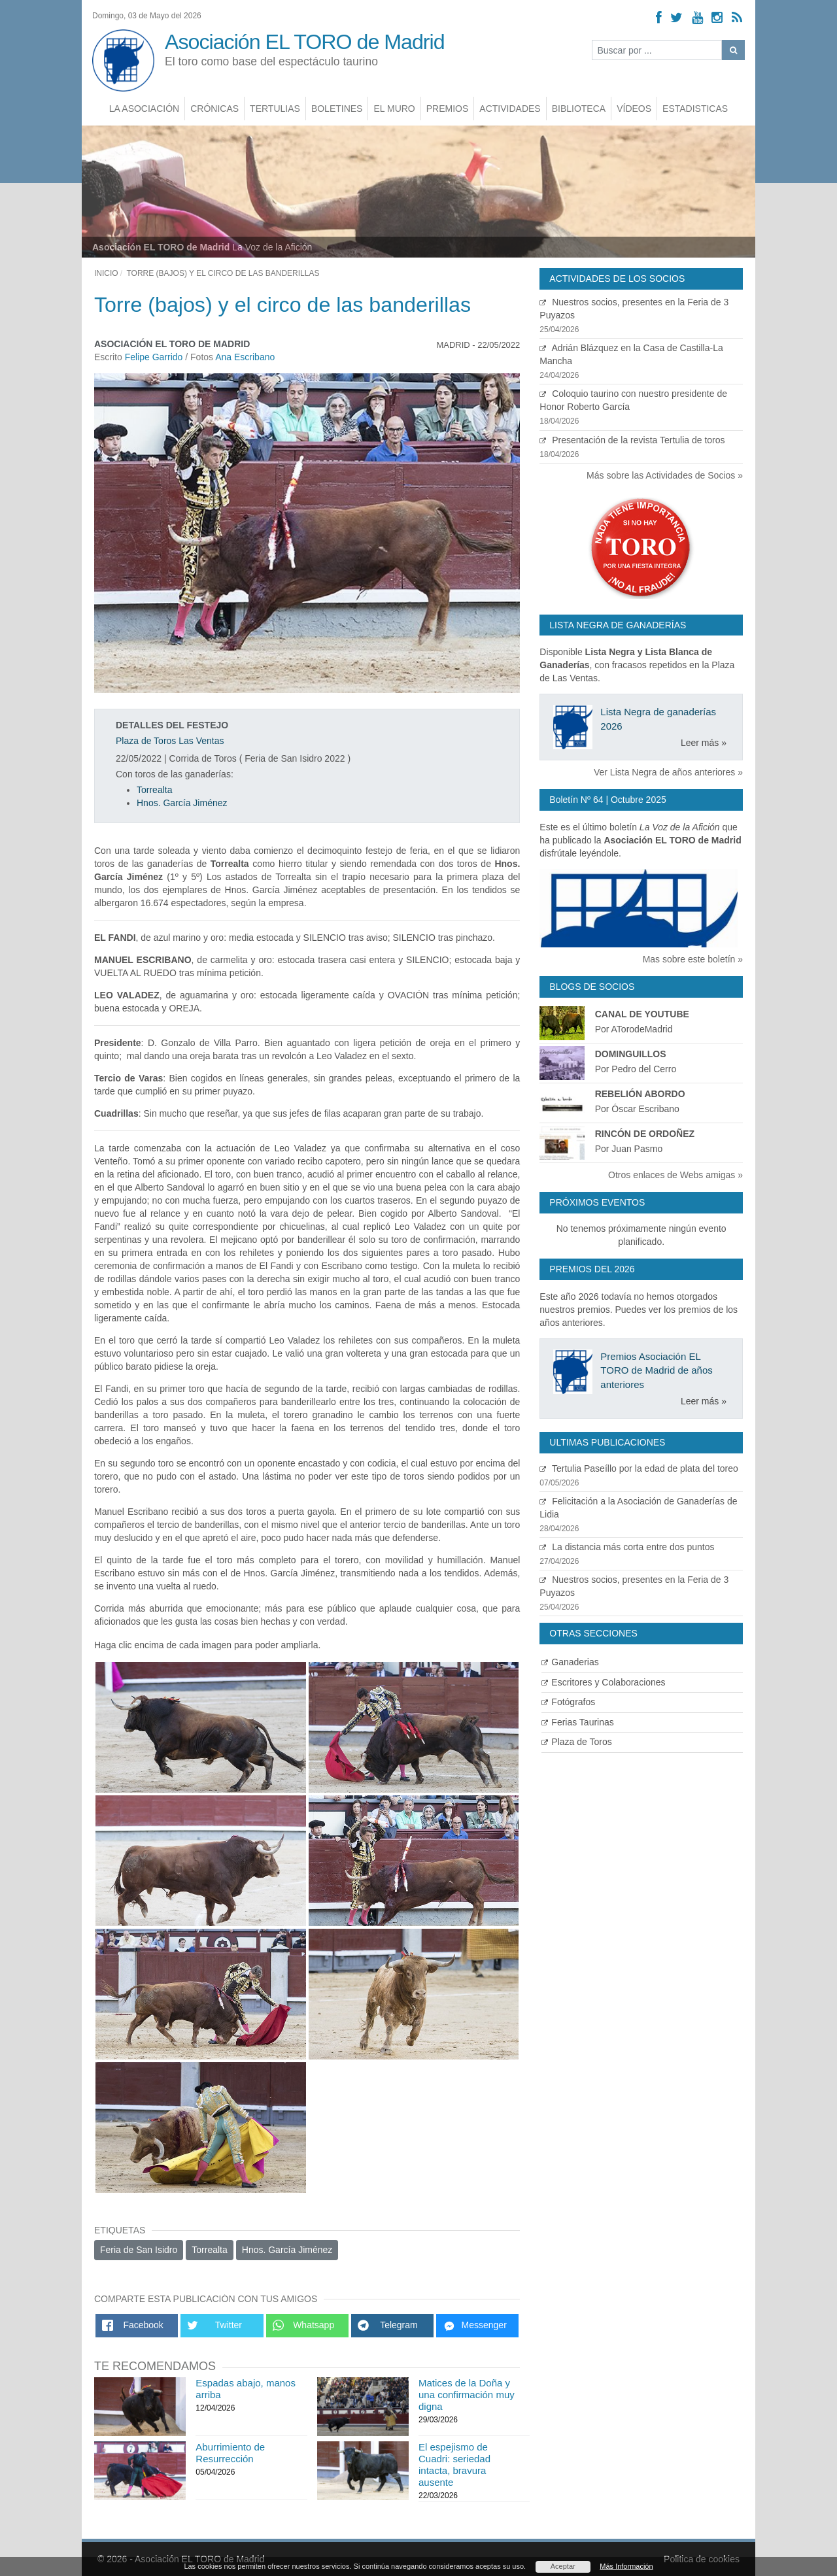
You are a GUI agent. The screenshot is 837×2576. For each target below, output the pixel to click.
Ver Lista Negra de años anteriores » (668, 772)
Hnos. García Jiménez (182, 803)
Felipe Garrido (155, 357)
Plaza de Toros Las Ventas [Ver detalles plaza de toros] (170, 741)
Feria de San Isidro (138, 2250)
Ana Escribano (245, 357)
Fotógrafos (568, 1702)
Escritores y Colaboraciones (603, 1682)
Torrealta (154, 790)
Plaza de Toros (576, 1742)
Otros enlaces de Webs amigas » (675, 1175)
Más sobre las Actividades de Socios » (665, 475)
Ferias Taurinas (577, 1722)
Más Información (626, 2566)
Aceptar (563, 2566)
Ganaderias (569, 1662)
